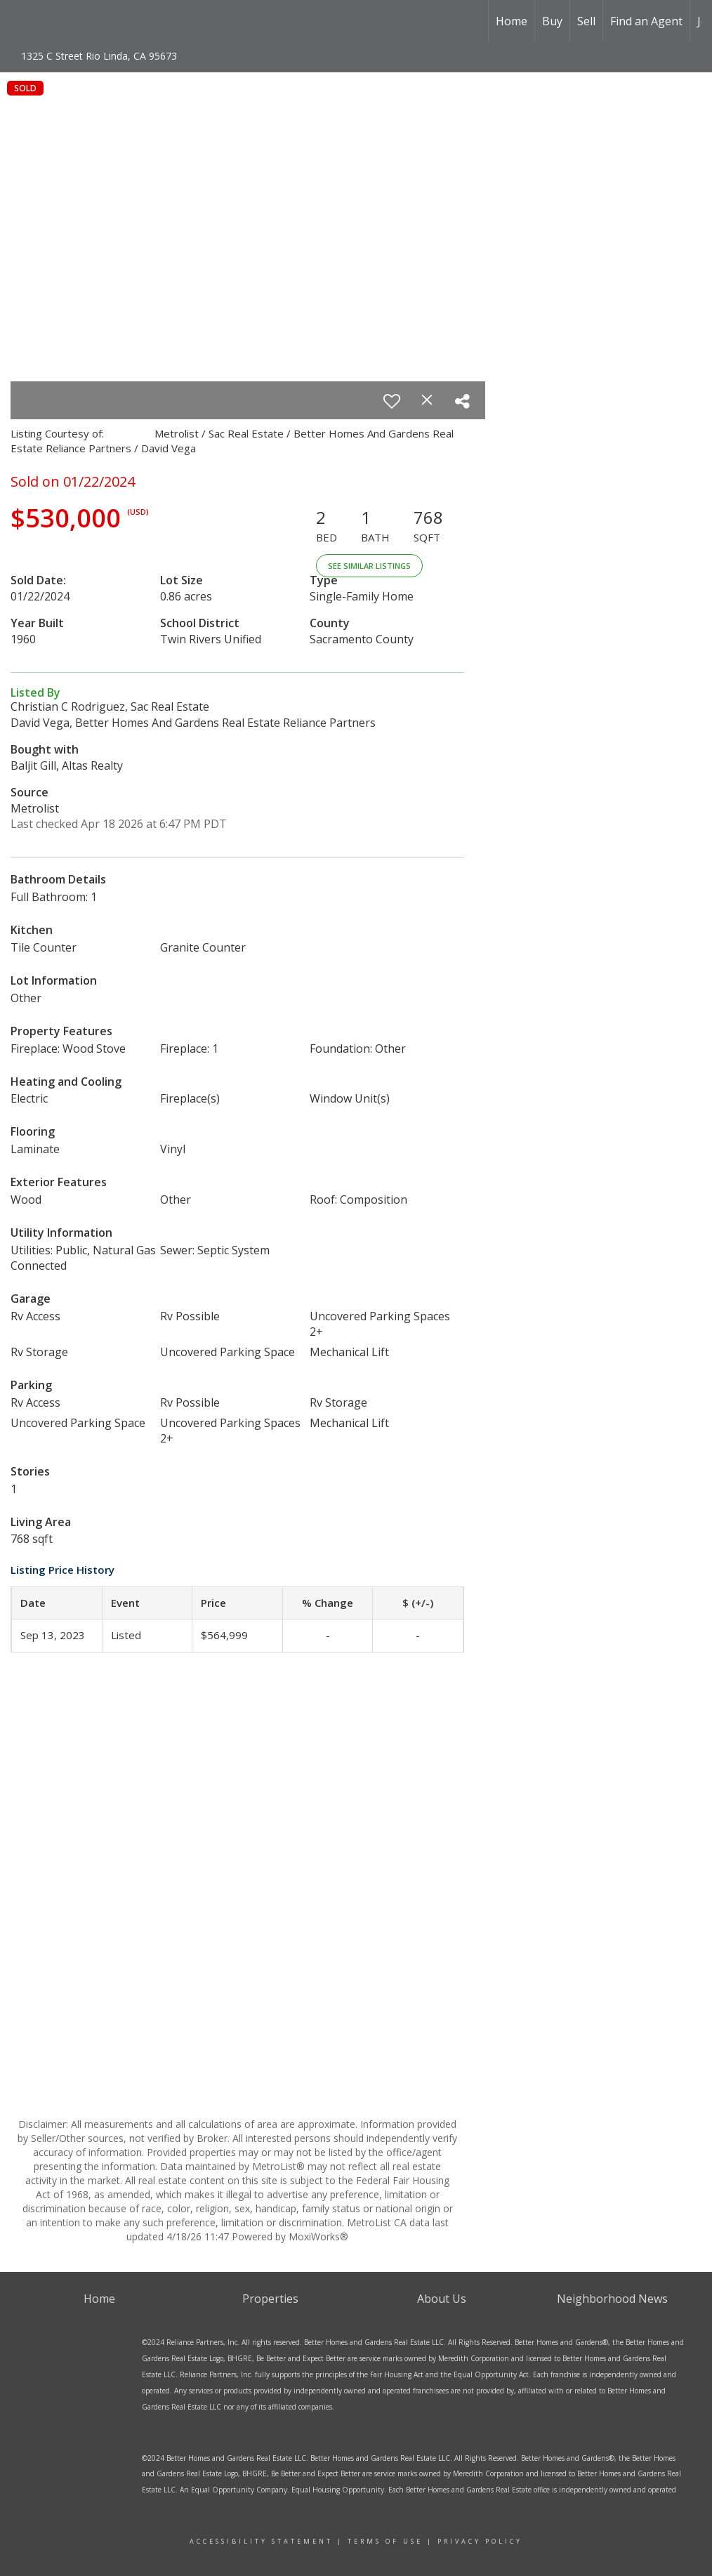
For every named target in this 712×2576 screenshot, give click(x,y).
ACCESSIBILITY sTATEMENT (261, 2541)
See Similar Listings (369, 565)
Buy (552, 21)
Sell (586, 21)
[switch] (391, 401)
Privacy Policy (479, 2541)
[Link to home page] (71, 21)
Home (511, 21)
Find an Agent (646, 21)
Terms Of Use (385, 2541)
